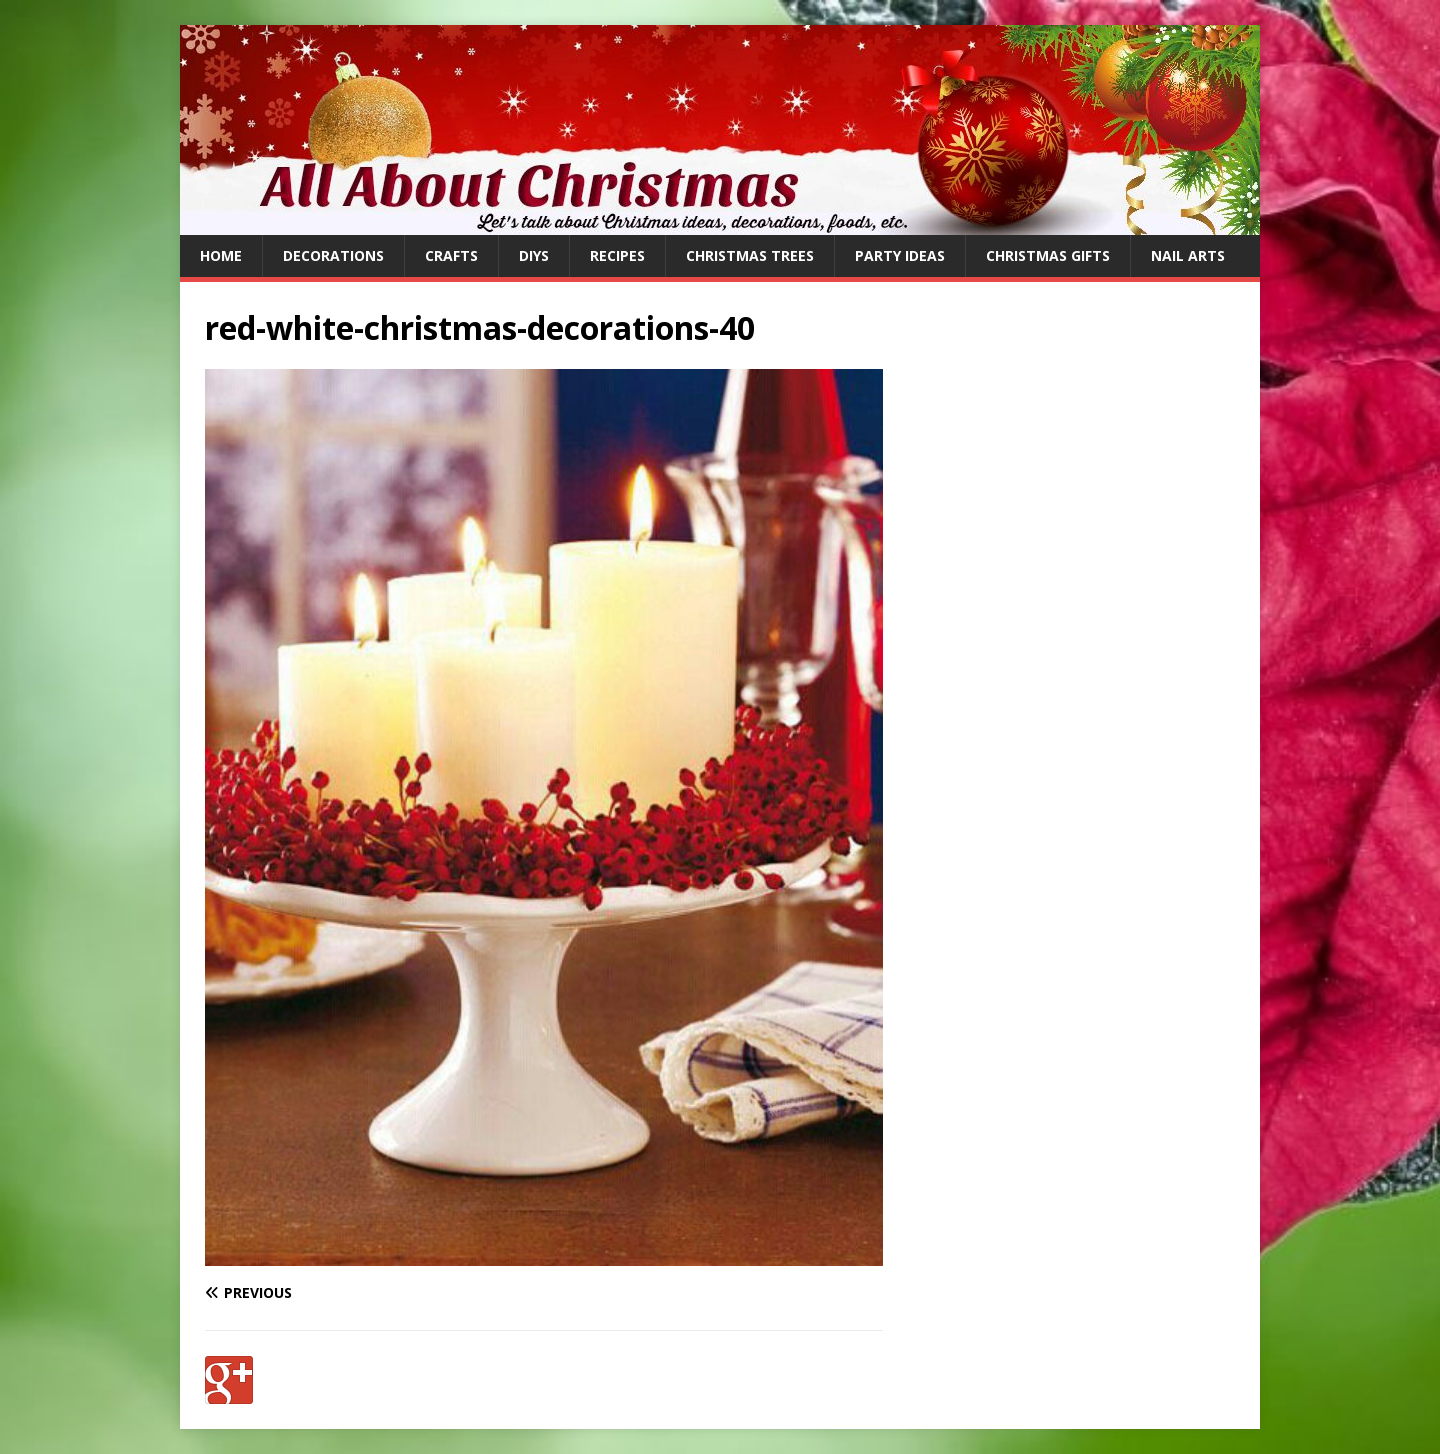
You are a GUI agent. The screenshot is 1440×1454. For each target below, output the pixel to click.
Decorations (333, 255)
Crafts (451, 255)
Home (221, 255)
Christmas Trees (750, 255)
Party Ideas (900, 255)
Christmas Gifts (1048, 255)
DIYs (534, 255)
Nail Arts (1188, 255)
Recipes (617, 255)
